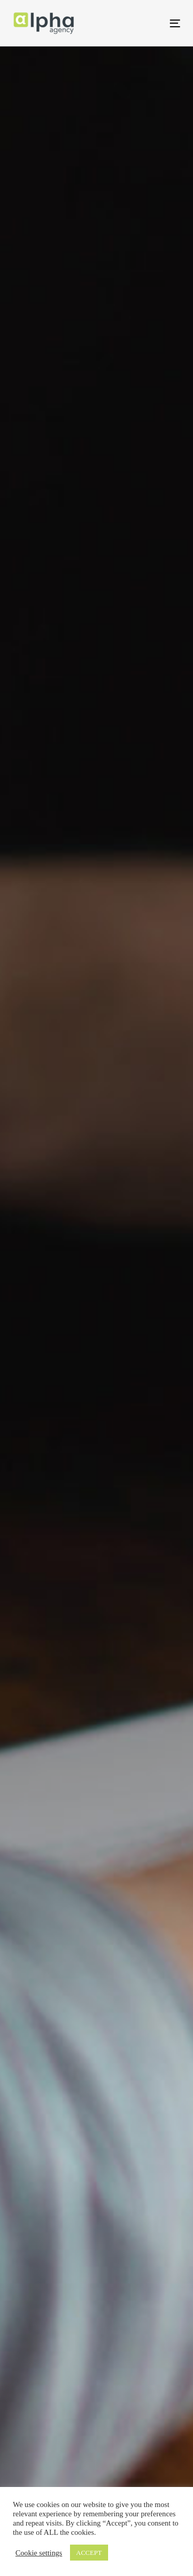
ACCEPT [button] (89, 2552)
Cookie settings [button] (38, 2553)
